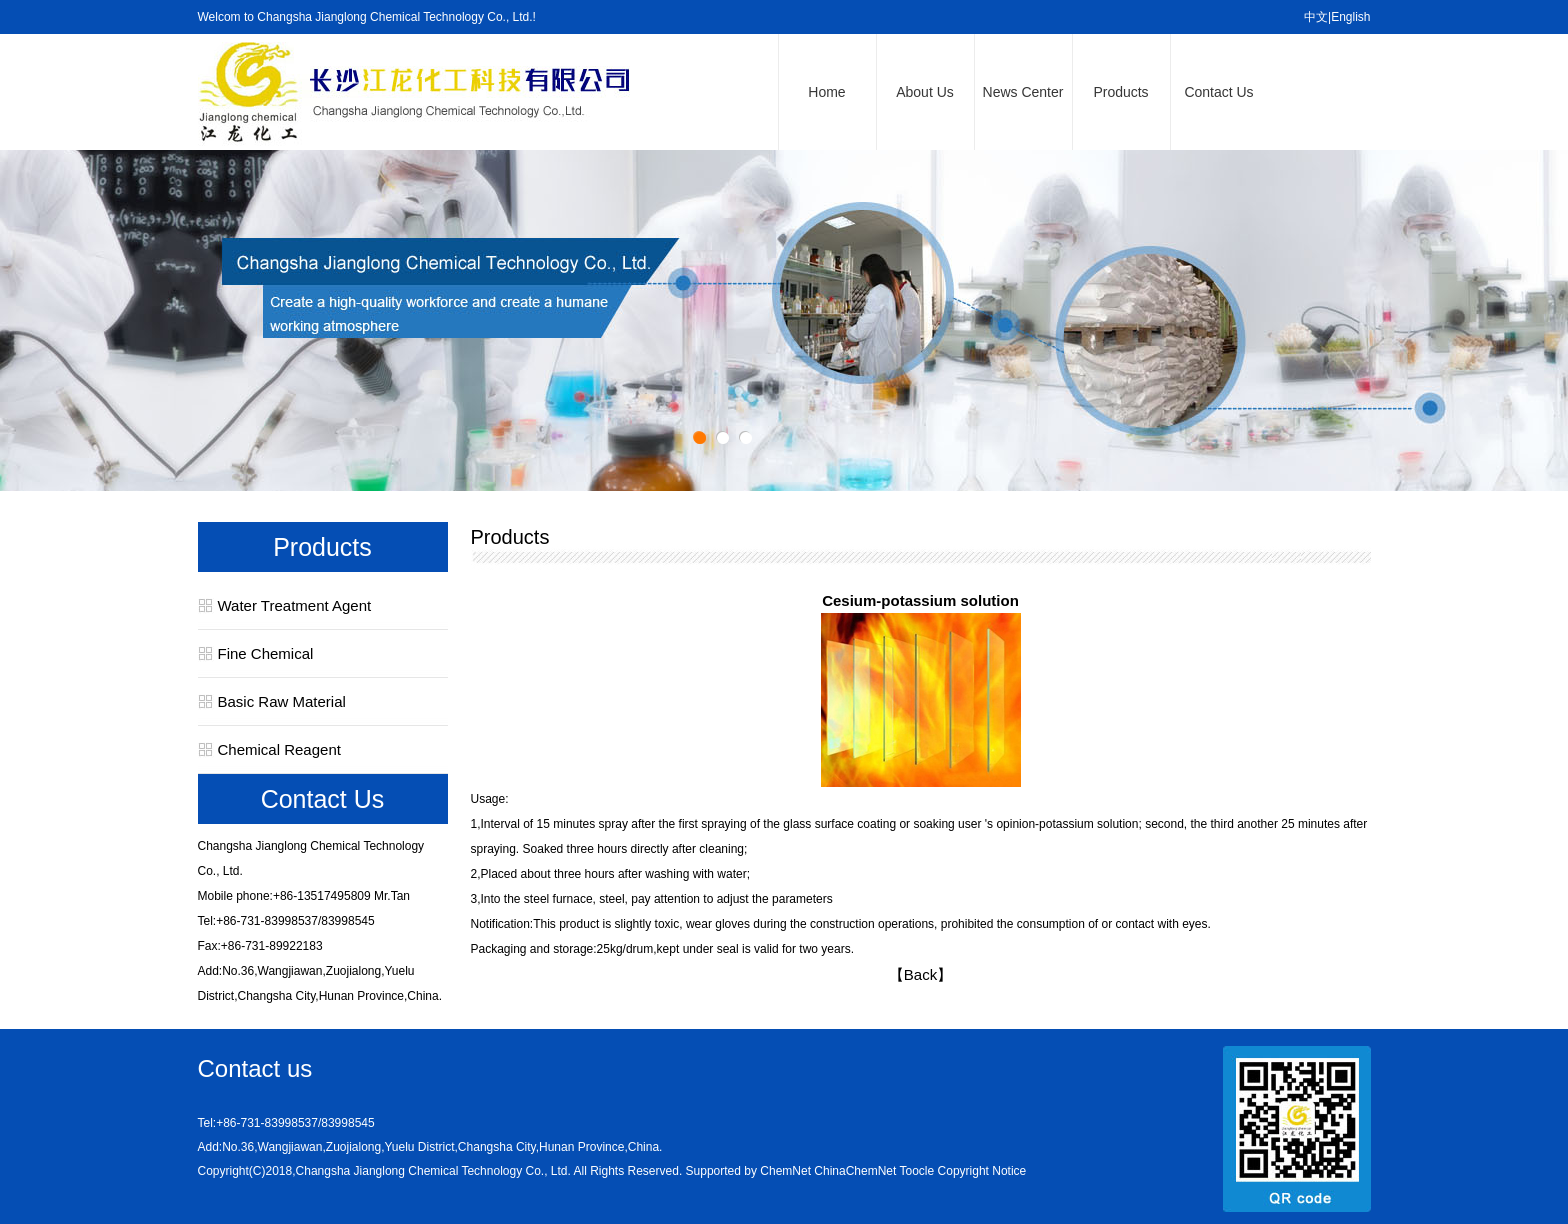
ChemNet (785, 1171)
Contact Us (1218, 92)
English (1350, 17)
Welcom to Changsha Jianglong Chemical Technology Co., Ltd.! (367, 17)
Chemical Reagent (279, 749)
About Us (925, 92)
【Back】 (920, 974)
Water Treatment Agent (295, 605)
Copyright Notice (982, 1171)
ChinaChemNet (855, 1171)
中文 (1316, 17)
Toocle (917, 1171)
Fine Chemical (266, 653)
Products (1120, 92)
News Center (1023, 92)
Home (826, 92)
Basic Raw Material (282, 701)
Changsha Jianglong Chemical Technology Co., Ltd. (433, 1171)
